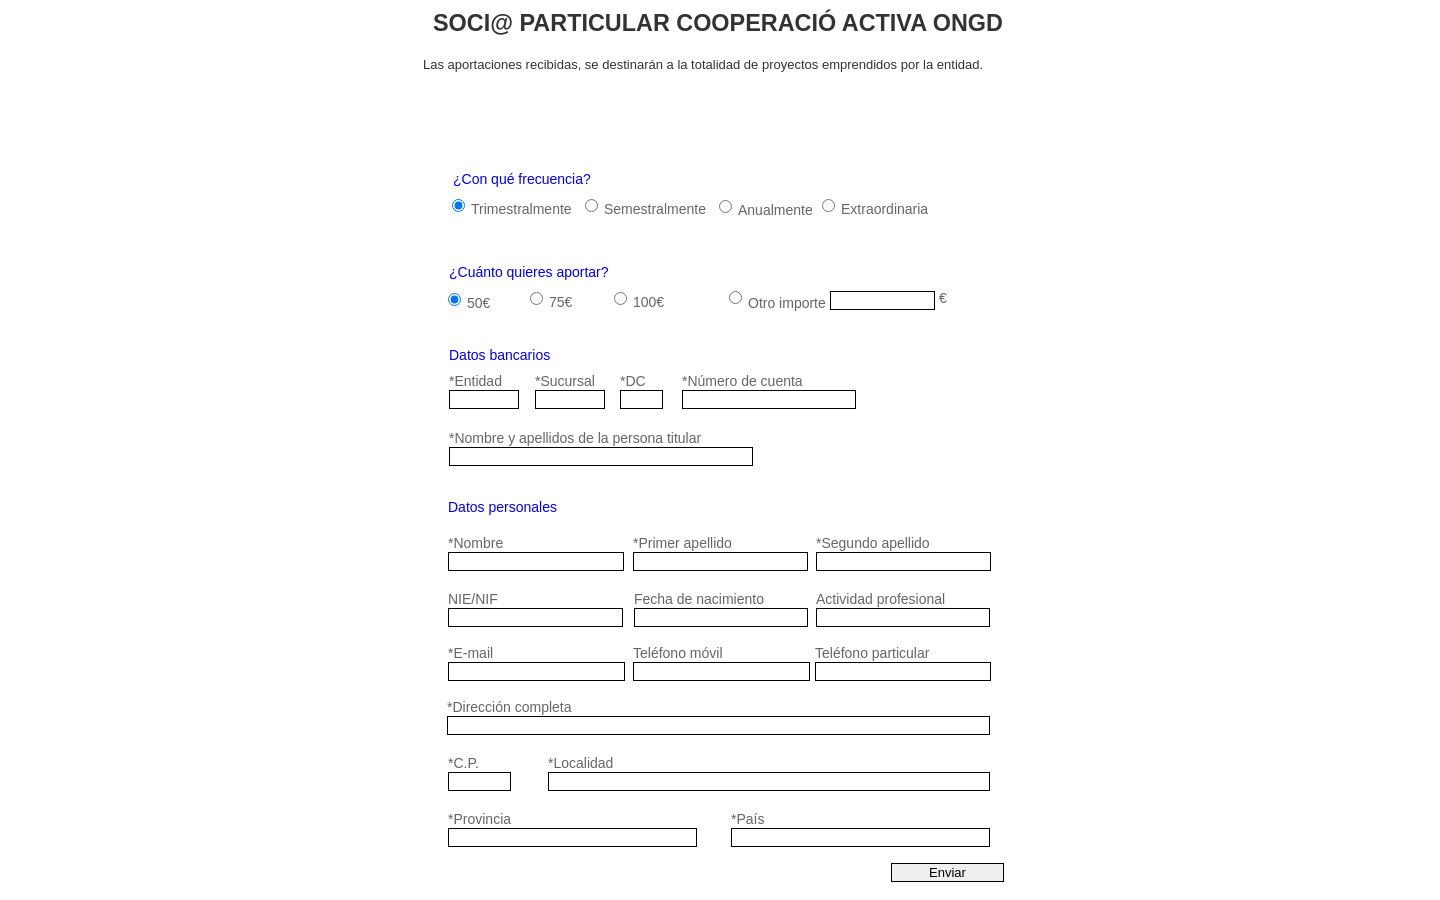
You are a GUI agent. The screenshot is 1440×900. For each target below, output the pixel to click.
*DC (633, 381)
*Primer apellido (682, 543)
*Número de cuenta (742, 381)
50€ (478, 303)
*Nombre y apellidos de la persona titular (575, 438)
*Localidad (580, 763)
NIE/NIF (473, 599)
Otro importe (787, 303)
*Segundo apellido (873, 543)
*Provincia (479, 819)
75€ (560, 302)
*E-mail (470, 653)
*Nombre (475, 543)
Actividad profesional (880, 599)
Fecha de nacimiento (699, 599)
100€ (648, 302)
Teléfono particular (872, 653)
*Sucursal (565, 381)
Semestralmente (655, 209)
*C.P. (463, 763)
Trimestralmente (521, 209)
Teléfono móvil (678, 653)
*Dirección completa (509, 707)
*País (747, 819)
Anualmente (775, 210)
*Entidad (475, 381)
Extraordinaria (884, 209)
